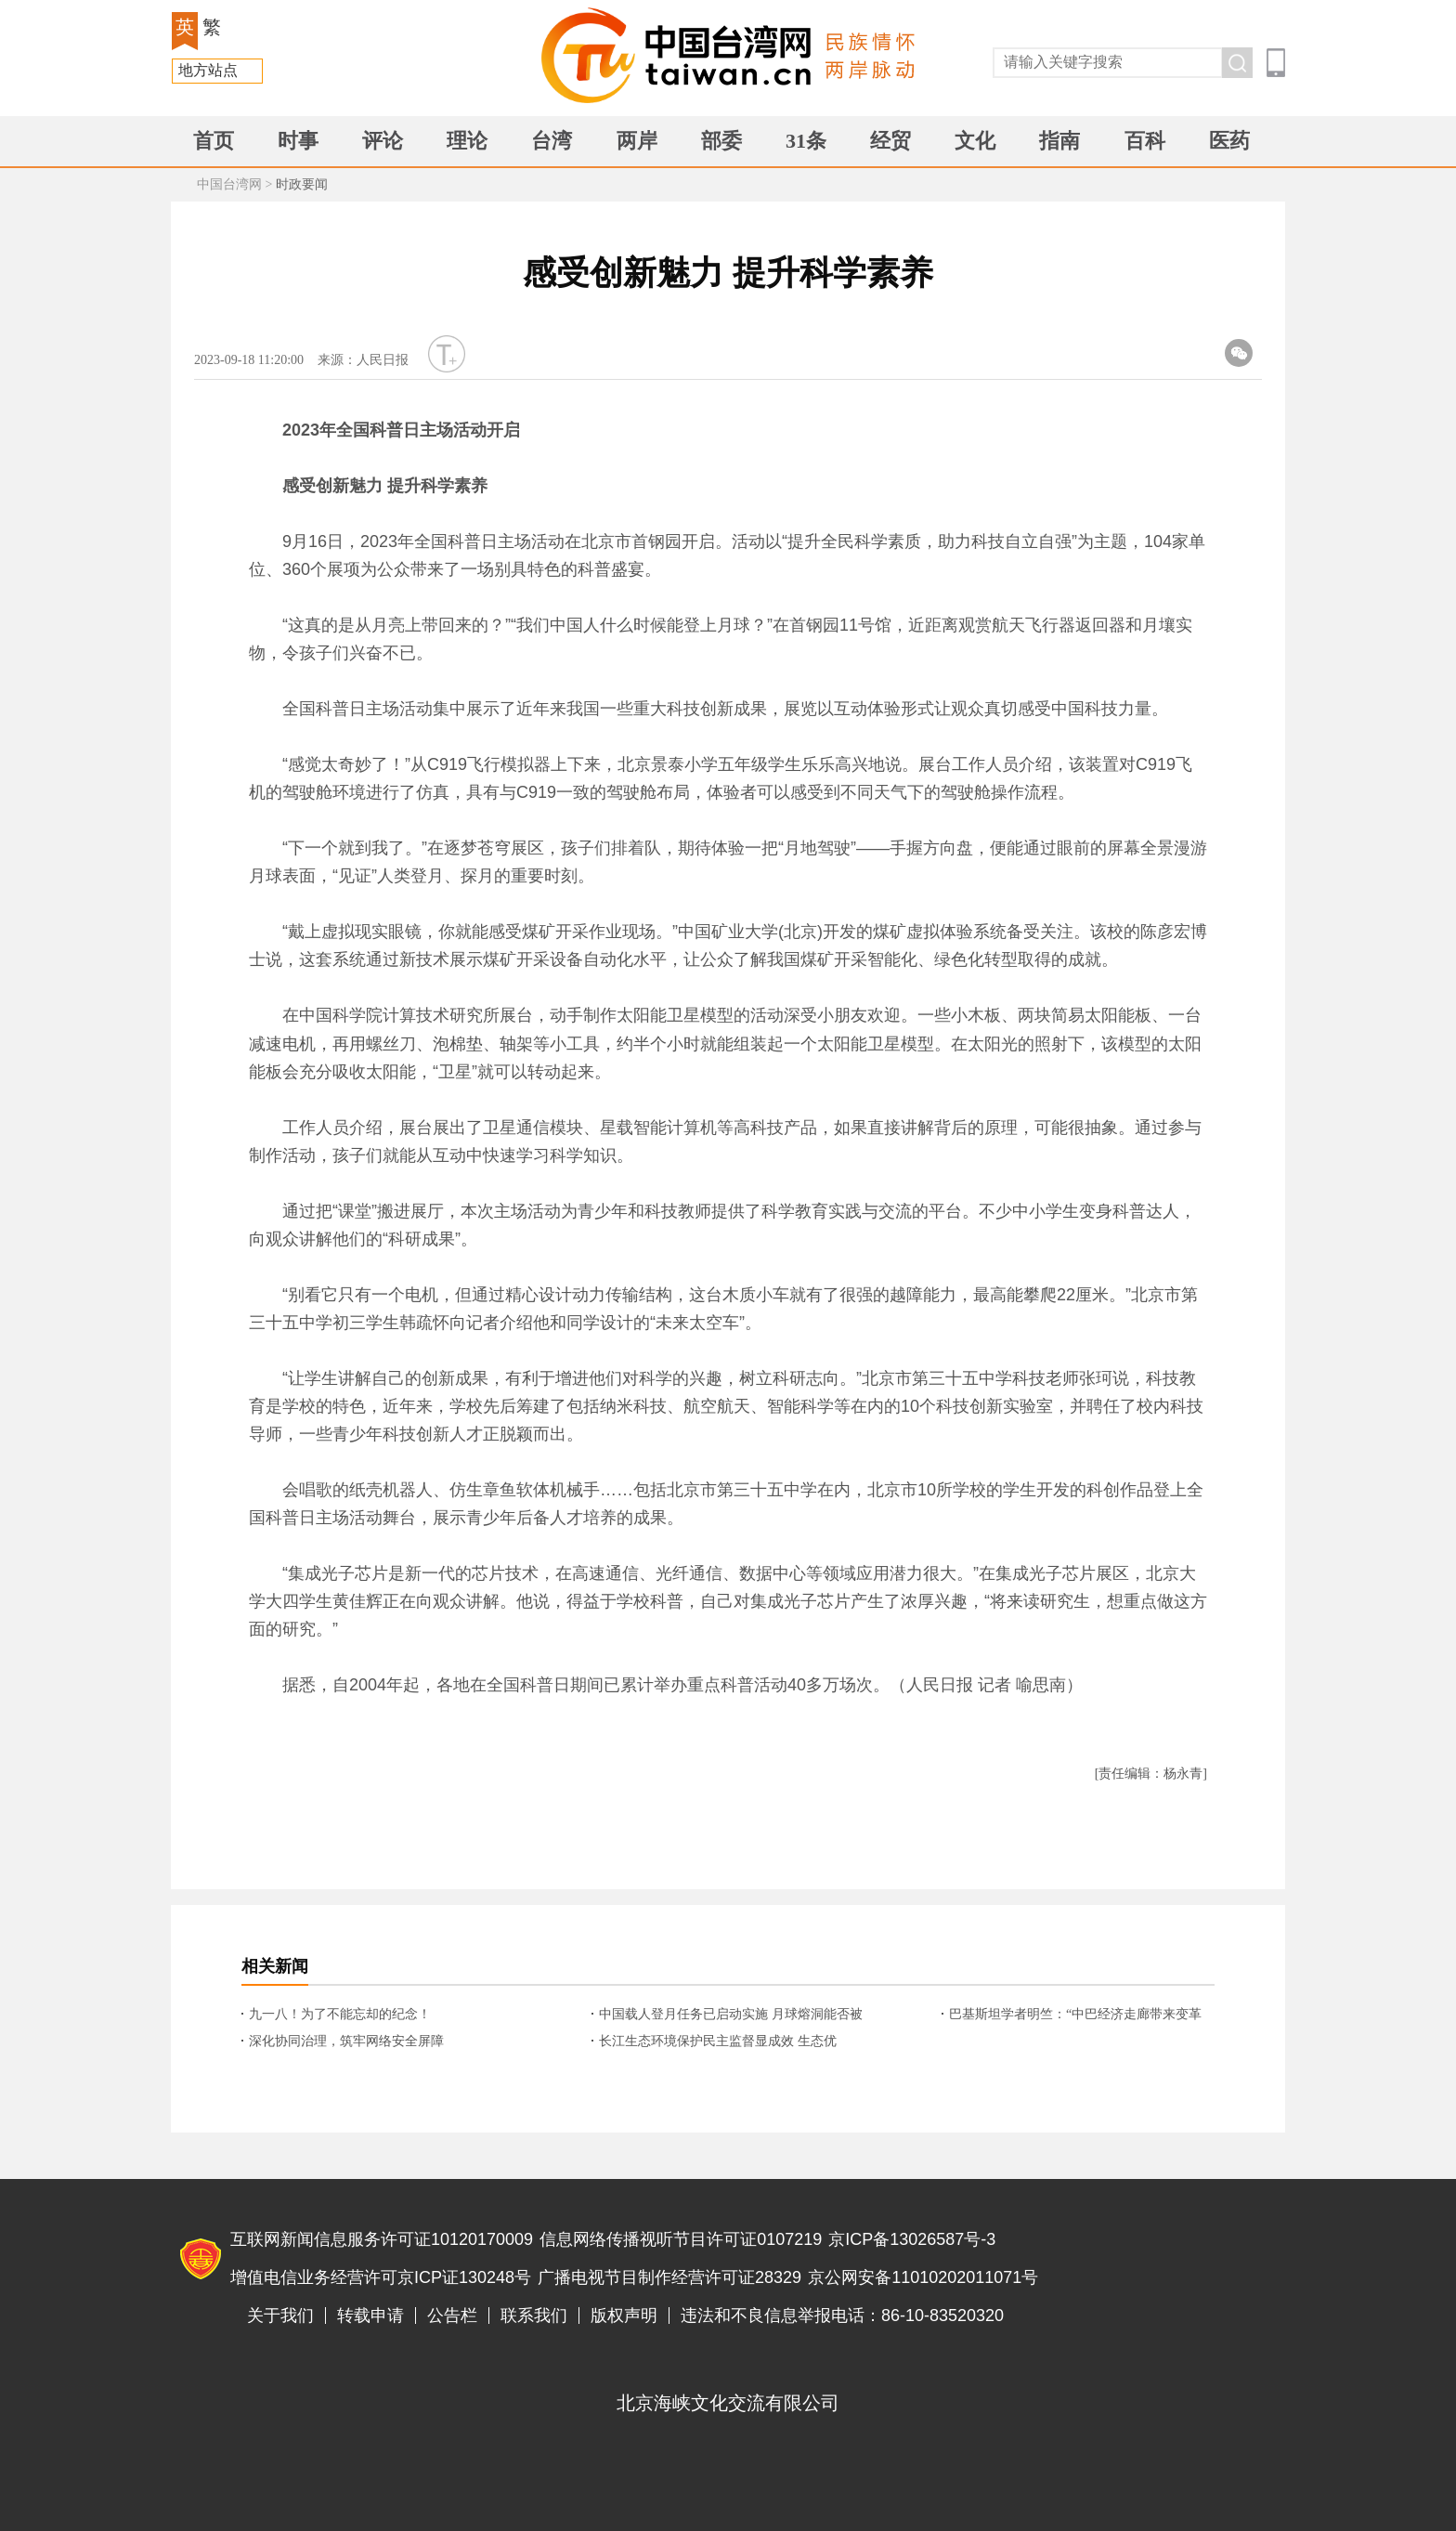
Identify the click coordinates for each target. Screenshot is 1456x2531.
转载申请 (370, 2315)
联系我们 (533, 2315)
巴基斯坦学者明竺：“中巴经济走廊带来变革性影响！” (1075, 2015)
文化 (975, 140)
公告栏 (452, 2315)
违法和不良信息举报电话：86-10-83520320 (842, 2315)
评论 (382, 140)
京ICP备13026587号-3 (911, 2239)
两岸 (637, 140)
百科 (1144, 140)
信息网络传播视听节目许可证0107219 (681, 2239)
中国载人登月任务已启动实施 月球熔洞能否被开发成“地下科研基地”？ (731, 2015)
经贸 (890, 140)
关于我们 (280, 2315)
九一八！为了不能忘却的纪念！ (340, 2014)
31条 (806, 140)
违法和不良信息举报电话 (1198, 2260)
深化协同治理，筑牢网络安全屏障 (346, 2041)
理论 (467, 140)
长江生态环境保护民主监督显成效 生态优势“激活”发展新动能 (718, 2042)
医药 (1229, 140)
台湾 (551, 140)
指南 (1059, 140)
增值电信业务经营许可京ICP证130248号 (380, 2277)
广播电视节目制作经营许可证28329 (669, 2277)
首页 (213, 140)
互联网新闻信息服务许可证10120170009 (381, 2239)
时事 (298, 140)
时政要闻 (302, 184)
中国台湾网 (229, 184)
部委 (721, 140)
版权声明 (624, 2315)
